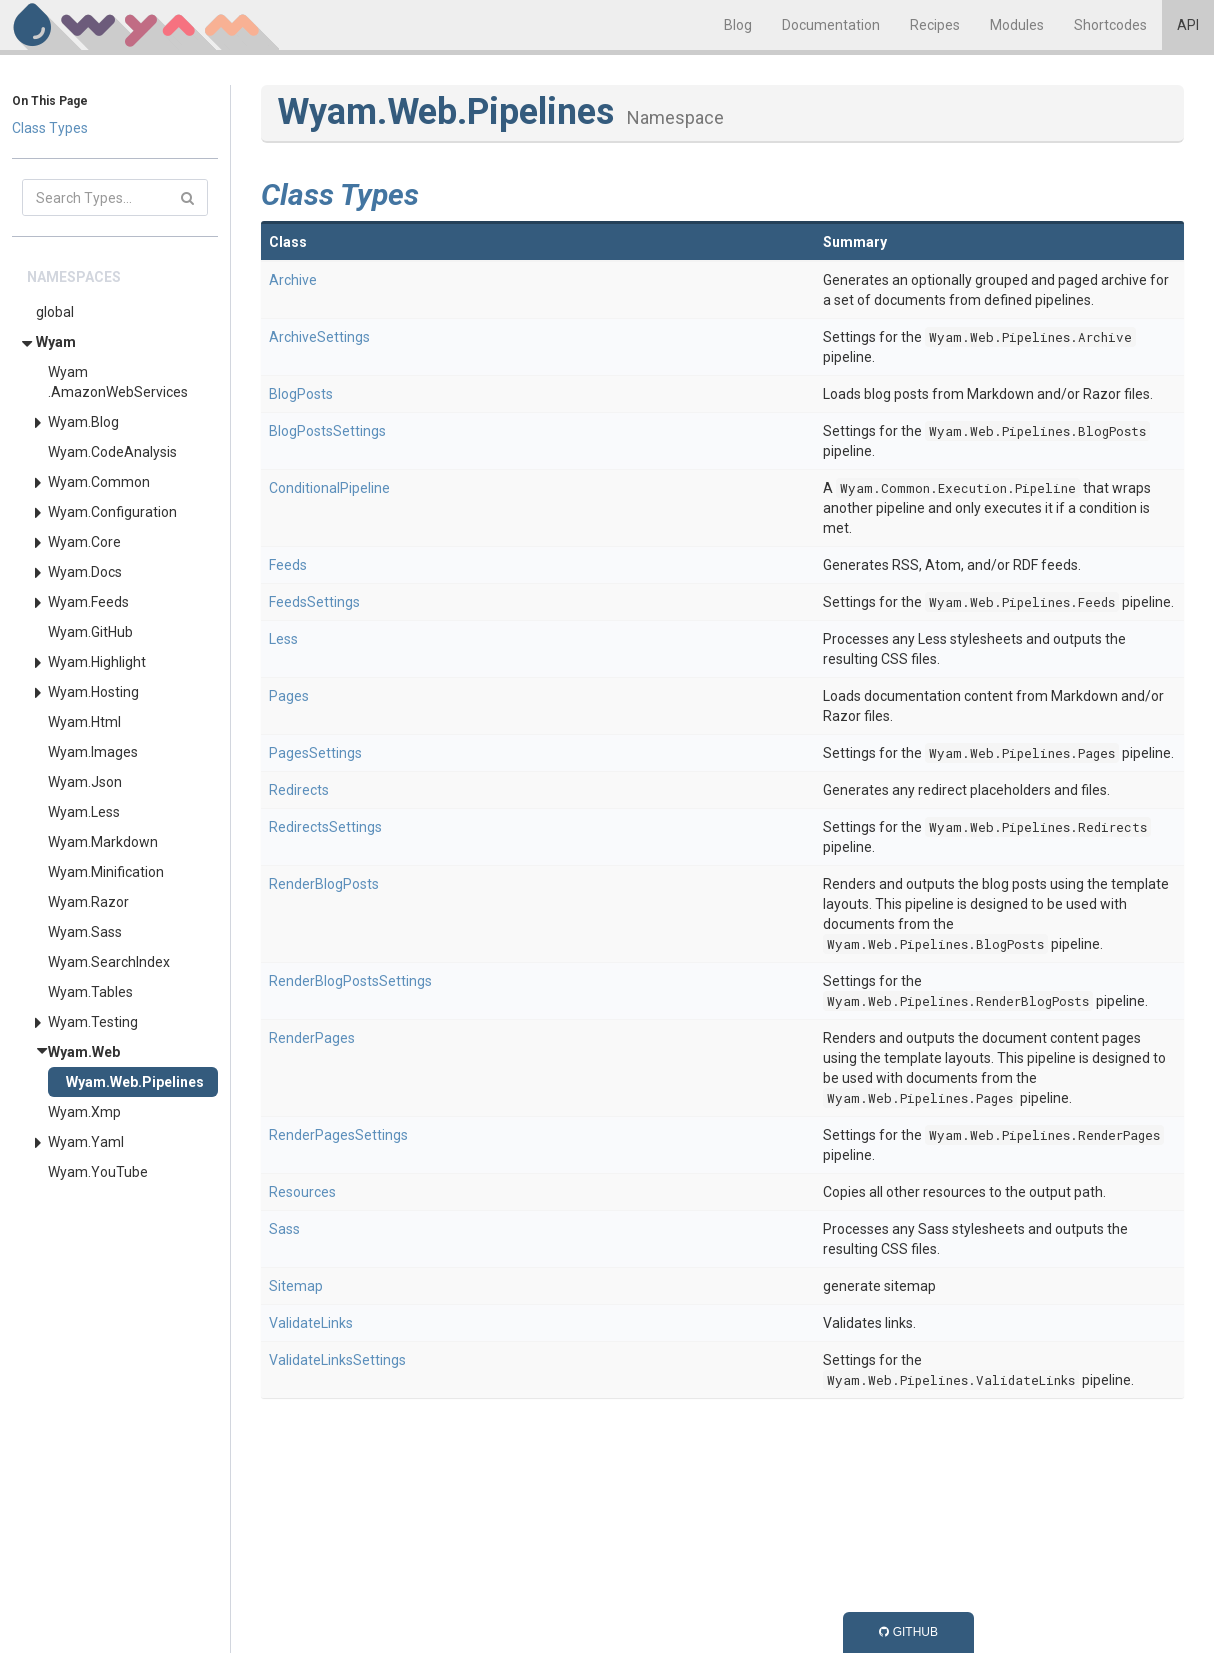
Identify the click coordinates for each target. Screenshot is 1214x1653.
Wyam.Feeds (88, 602)
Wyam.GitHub (90, 632)
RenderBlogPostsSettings (350, 981)
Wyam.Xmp (84, 1112)
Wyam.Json (85, 782)
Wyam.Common (99, 482)
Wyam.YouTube (98, 1172)
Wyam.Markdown (103, 842)
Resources (302, 1192)
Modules (1017, 25)
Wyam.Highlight (97, 662)
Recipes (935, 25)
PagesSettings (315, 753)
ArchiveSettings (319, 337)
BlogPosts (301, 394)
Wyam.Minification (106, 872)
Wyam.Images (93, 752)
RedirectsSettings (325, 827)
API (1188, 25)
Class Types (50, 128)
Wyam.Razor (88, 902)
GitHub (908, 1632)
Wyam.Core (84, 542)
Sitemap (296, 1286)
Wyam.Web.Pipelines (135, 1082)
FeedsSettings (314, 602)
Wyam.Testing (93, 1022)
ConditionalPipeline (329, 488)
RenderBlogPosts (324, 884)
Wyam (56, 342)
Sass (284, 1229)
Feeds (288, 565)
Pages (289, 696)
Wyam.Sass (85, 932)
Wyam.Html (84, 722)
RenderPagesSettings (338, 1135)
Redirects (299, 790)
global (55, 312)
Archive (293, 280)
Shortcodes (1110, 25)
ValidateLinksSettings (337, 1360)
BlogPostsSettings (327, 431)
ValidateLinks (311, 1323)
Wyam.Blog (83, 422)
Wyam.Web (84, 1052)
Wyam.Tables (90, 992)
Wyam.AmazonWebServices (118, 382)
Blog (738, 25)
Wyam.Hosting (93, 692)
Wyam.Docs (85, 572)
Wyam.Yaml (86, 1142)
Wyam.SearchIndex (109, 962)
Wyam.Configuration (112, 512)
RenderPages (312, 1038)
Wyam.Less (84, 812)
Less (283, 639)
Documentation (831, 25)
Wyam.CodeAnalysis (112, 452)
